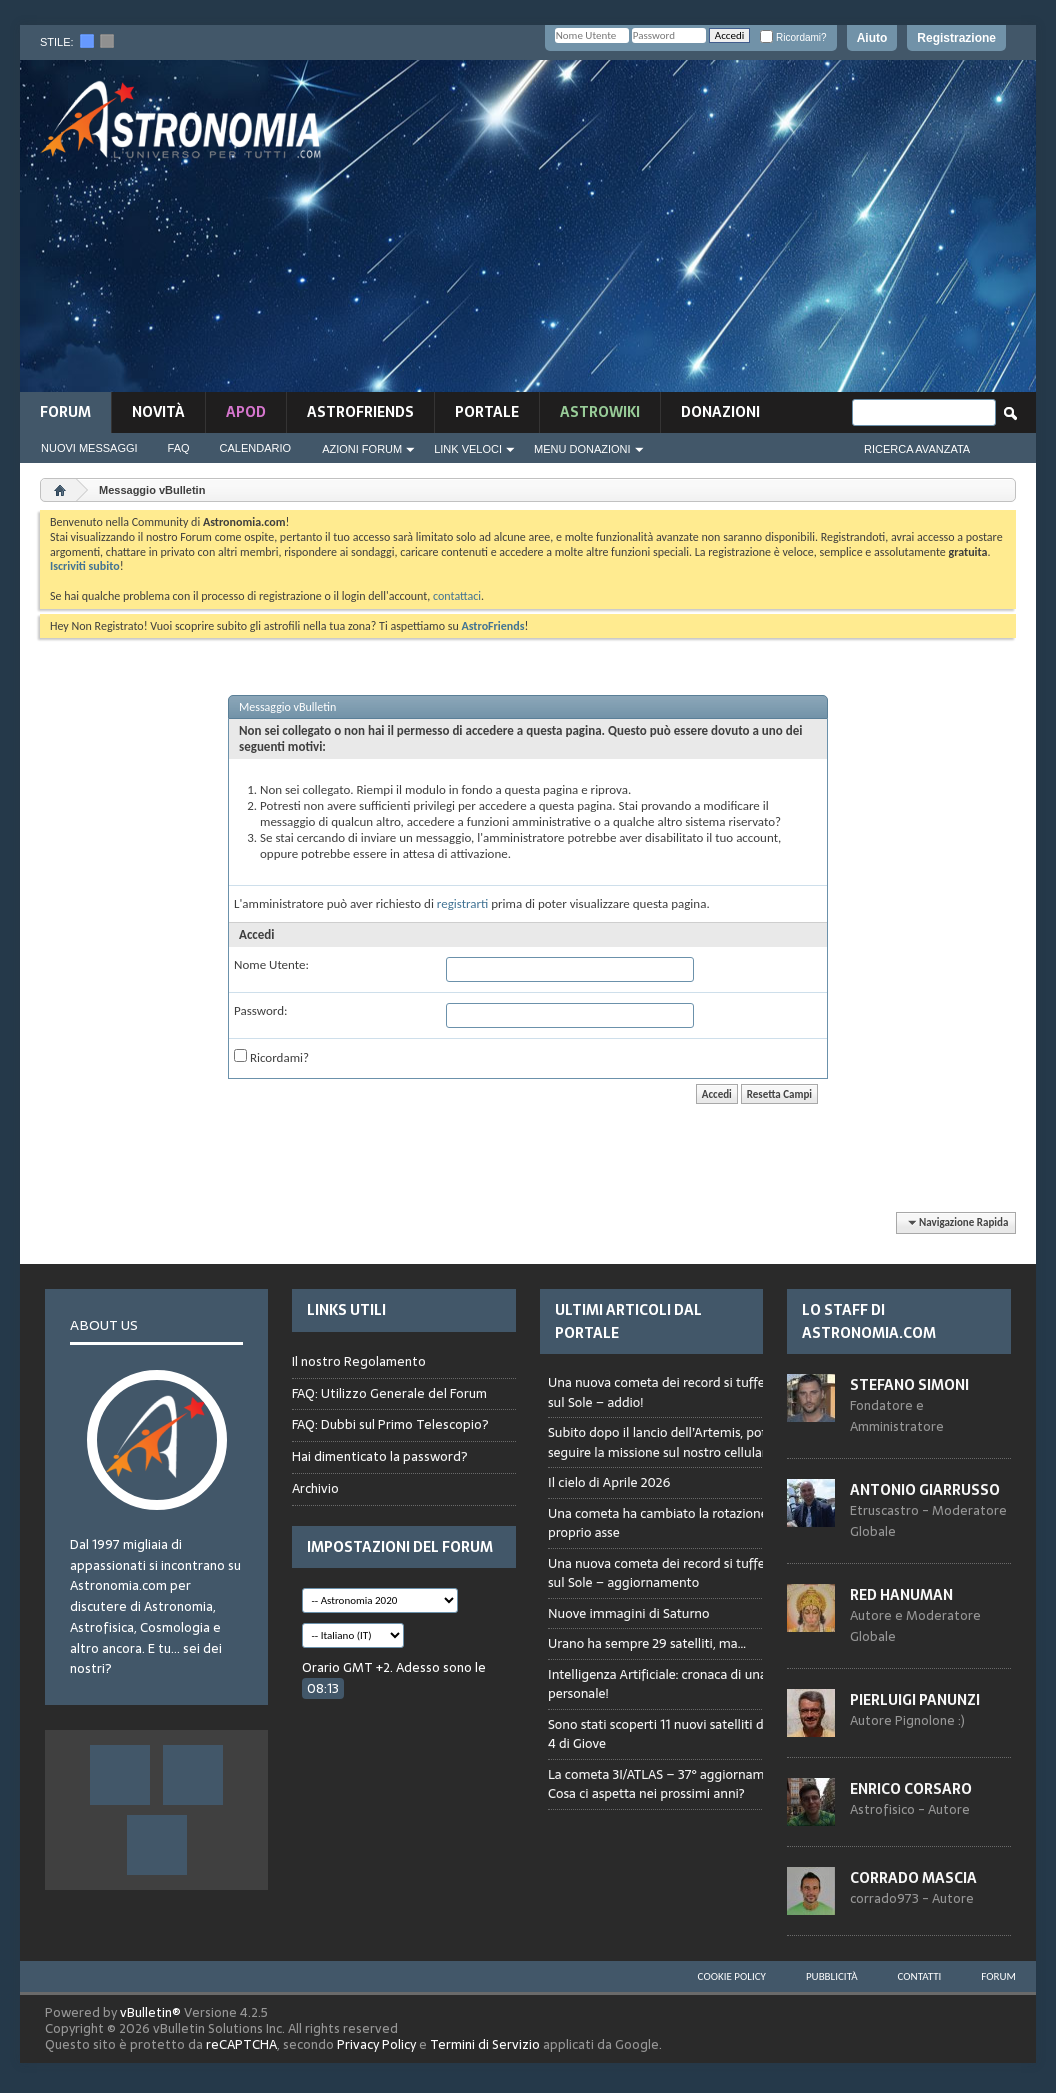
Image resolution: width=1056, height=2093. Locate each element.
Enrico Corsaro (911, 1789)
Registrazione (956, 38)
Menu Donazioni (582, 449)
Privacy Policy (376, 2044)
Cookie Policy (732, 1976)
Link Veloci (468, 449)
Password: (260, 1010)
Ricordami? (793, 37)
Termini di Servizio (485, 2044)
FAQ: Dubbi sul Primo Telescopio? (390, 1424)
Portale (487, 412)
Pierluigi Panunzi (915, 1700)
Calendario (256, 448)
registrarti (463, 903)
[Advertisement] (711, 232)
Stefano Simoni (909, 1385)
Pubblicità (832, 1976)
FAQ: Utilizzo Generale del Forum (389, 1393)
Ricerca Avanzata (917, 449)
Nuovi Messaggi (89, 448)
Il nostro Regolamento (359, 1362)
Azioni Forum (362, 449)
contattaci (457, 596)
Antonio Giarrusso (925, 1490)
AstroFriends (360, 412)
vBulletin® (150, 2012)
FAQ (179, 448)
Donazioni (720, 412)
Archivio (315, 1488)
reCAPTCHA (241, 2044)
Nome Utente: (271, 964)
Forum (65, 412)
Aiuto (872, 38)
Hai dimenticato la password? (380, 1456)
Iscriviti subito (85, 566)
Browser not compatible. (690, 1605)
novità (158, 412)
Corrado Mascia (913, 1878)
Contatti (920, 1976)
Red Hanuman (901, 1595)
